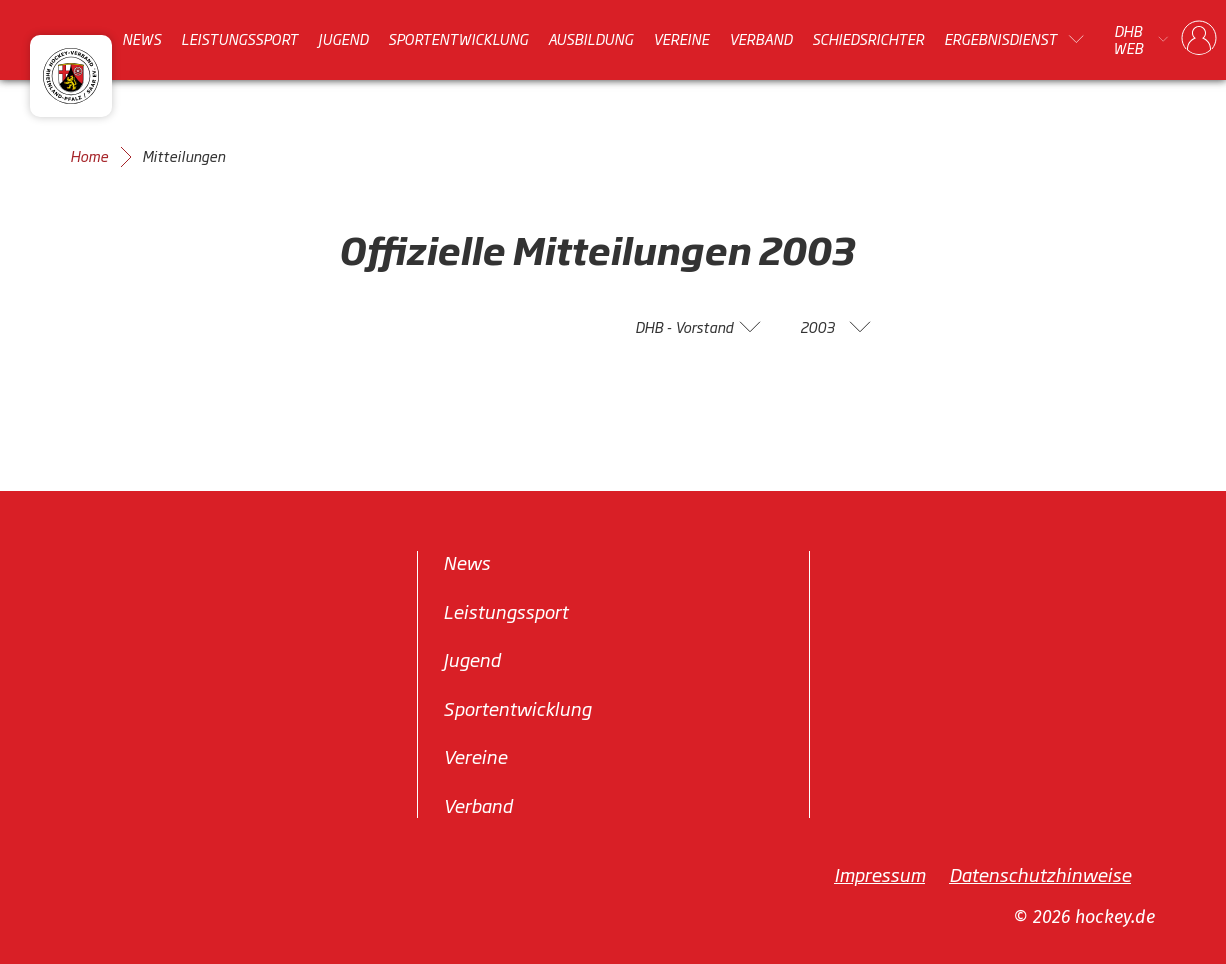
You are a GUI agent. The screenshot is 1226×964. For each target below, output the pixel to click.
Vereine (681, 39)
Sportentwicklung (458, 39)
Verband (760, 39)
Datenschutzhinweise (1040, 874)
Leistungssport (239, 39)
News (141, 39)
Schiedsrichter (868, 39)
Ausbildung (590, 39)
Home (89, 156)
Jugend (343, 39)
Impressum (879, 874)
